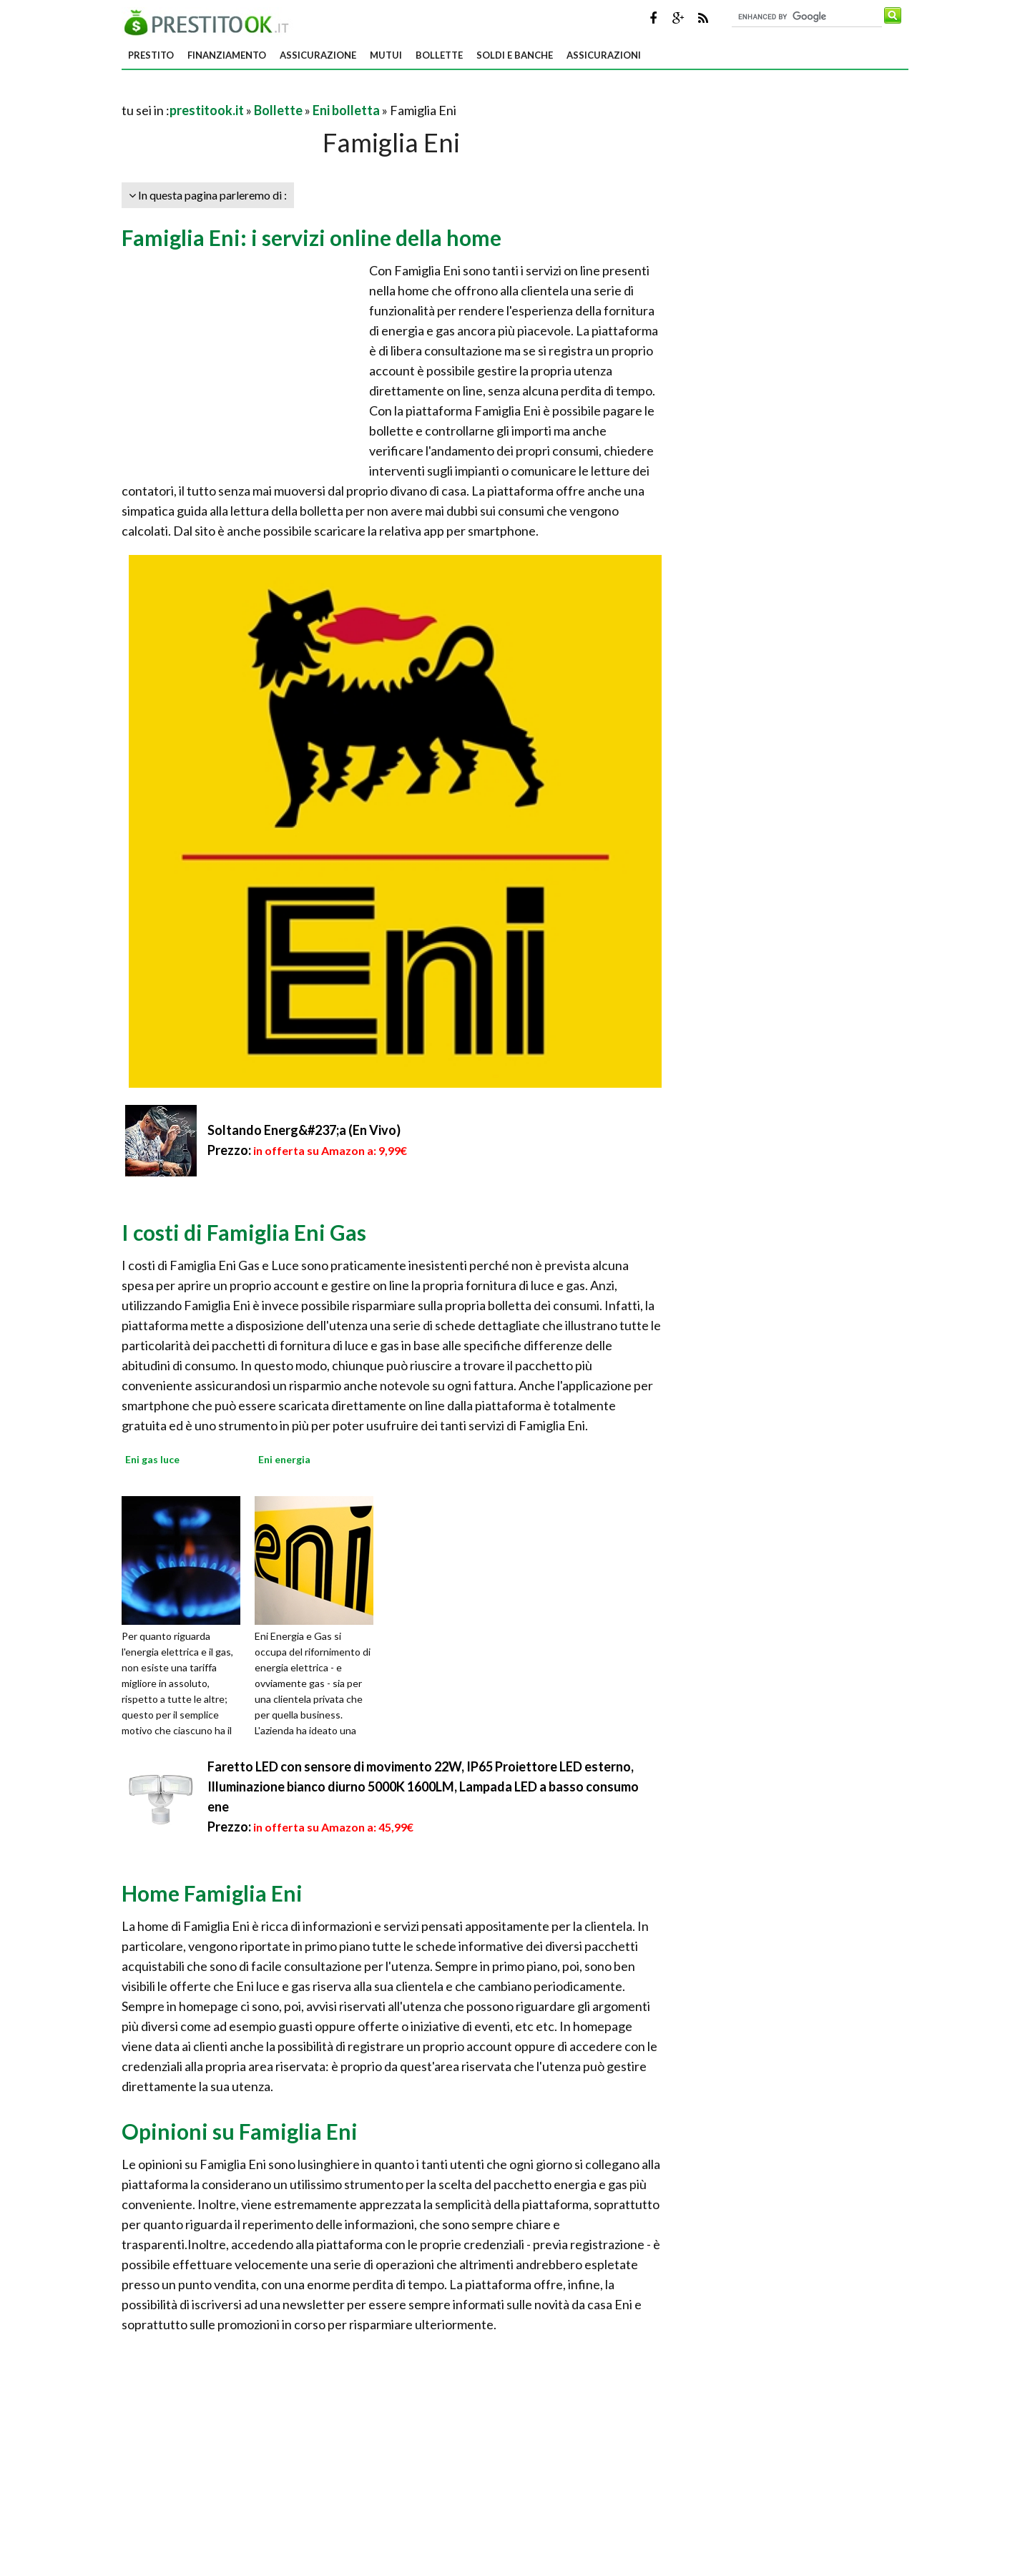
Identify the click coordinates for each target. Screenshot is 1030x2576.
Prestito (151, 55)
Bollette (439, 55)
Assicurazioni (603, 55)
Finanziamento (226, 55)
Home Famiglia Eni (212, 1893)
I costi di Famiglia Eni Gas (244, 1232)
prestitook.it (207, 110)
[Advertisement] (289, 92)
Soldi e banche (514, 55)
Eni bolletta (346, 110)
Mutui (386, 55)
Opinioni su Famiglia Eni (240, 2131)
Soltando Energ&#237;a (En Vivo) (304, 1130)
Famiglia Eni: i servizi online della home (311, 237)
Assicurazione (318, 55)
